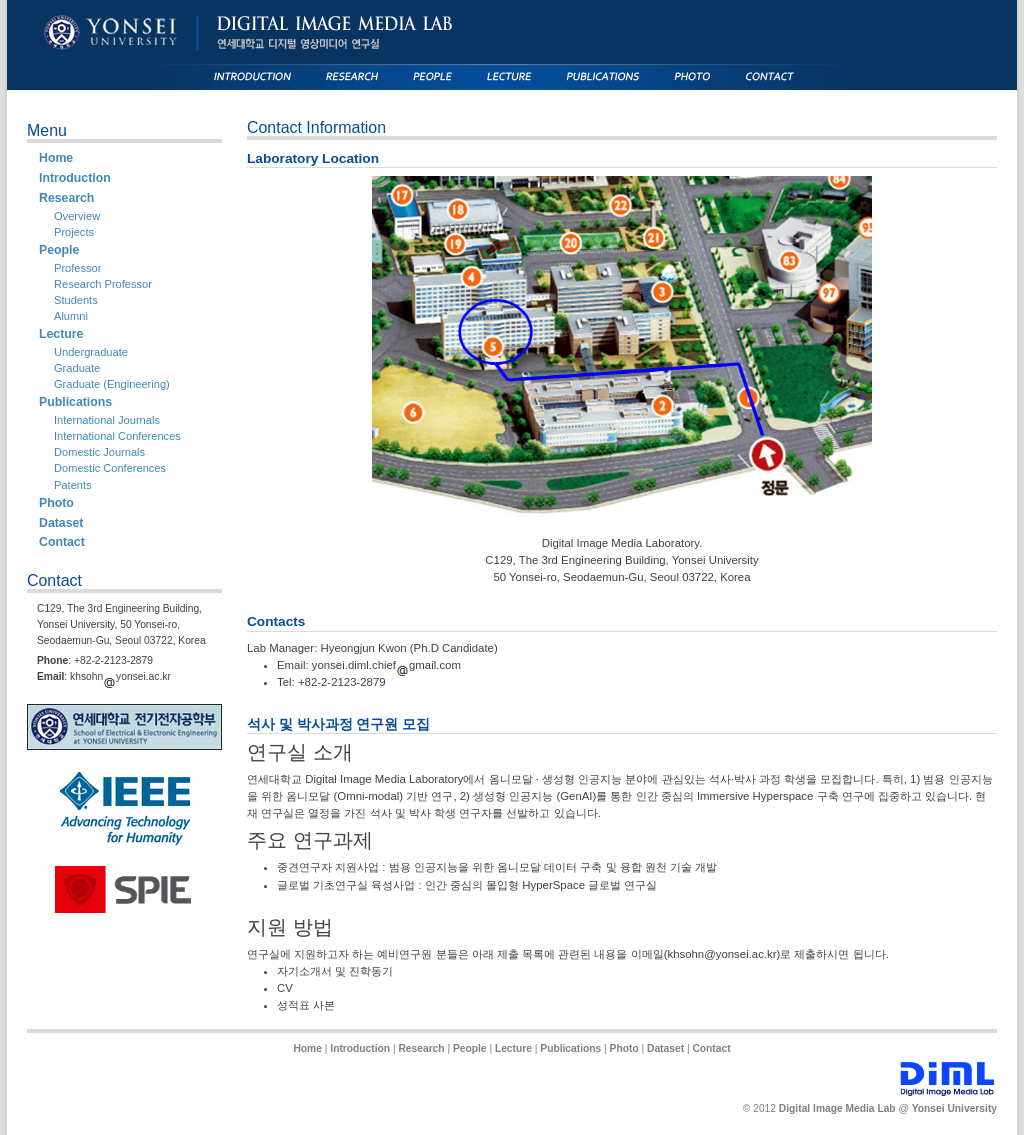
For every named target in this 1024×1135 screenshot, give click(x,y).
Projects (74, 232)
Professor (77, 268)
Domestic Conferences (110, 468)
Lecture (61, 334)
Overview (77, 216)
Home (56, 158)
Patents (73, 485)
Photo (56, 503)
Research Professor (103, 284)
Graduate (77, 368)
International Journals (107, 420)
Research (66, 198)
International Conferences (117, 436)
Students (76, 300)
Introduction (75, 178)
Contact (62, 542)
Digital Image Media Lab (837, 1108)
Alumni (71, 316)
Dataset (61, 523)
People (59, 250)
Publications (75, 402)
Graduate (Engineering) (112, 384)
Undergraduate (91, 352)
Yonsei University (954, 1108)
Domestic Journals (99, 452)
